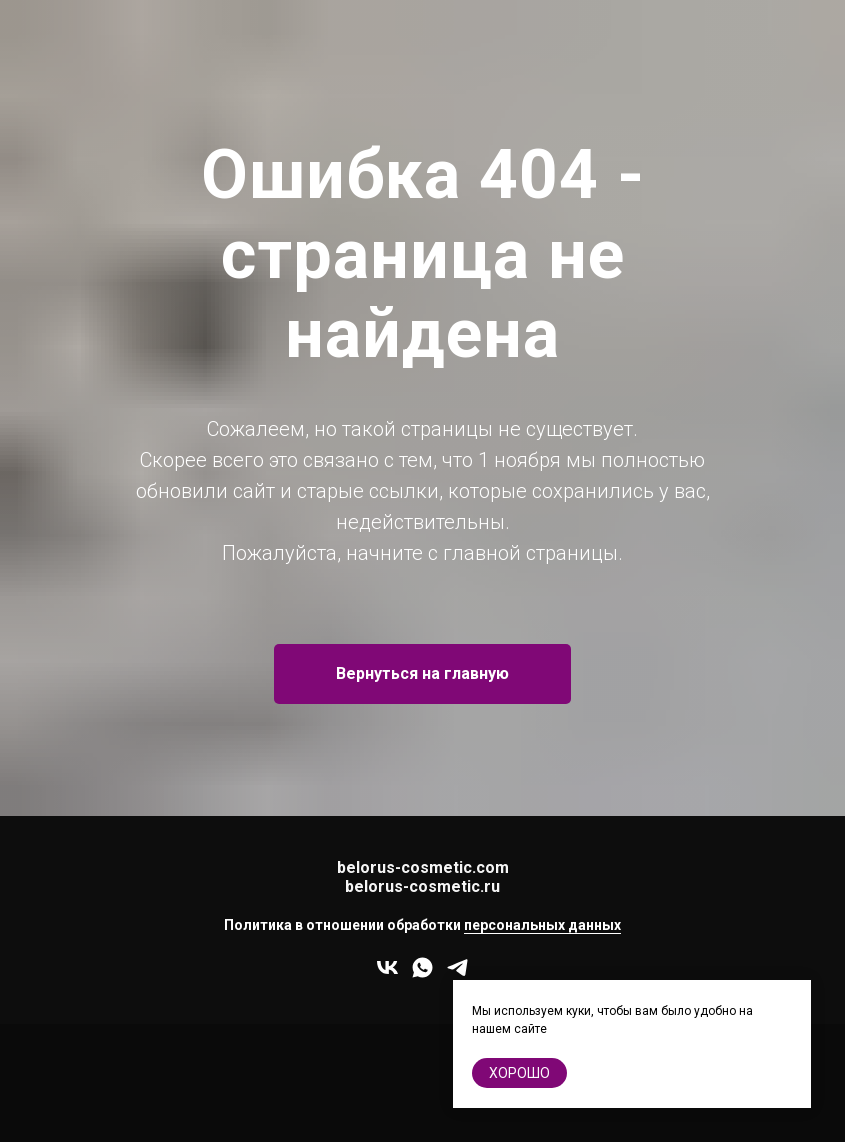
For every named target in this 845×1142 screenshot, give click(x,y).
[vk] (387, 974)
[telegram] (457, 974)
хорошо (519, 1073)
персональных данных (542, 925)
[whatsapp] (422, 974)
